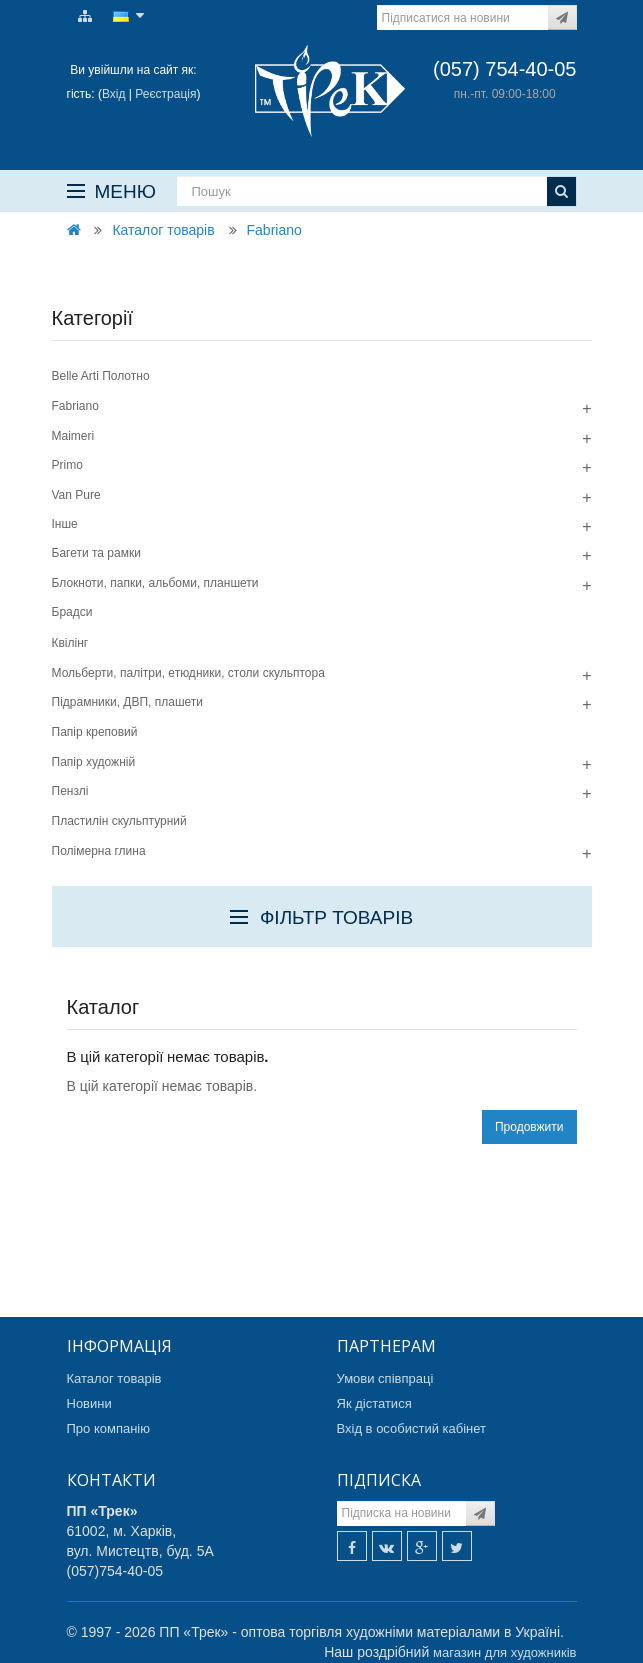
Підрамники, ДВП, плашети (128, 702)
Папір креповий (95, 732)
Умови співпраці (385, 1378)
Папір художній (94, 762)
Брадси (72, 612)
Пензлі (70, 791)
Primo (67, 465)
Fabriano (274, 230)
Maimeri (73, 436)
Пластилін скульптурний (119, 821)
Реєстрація (165, 94)
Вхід (114, 94)
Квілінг (70, 643)
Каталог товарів (163, 230)
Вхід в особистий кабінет (412, 1428)
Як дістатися (374, 1403)
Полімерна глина (99, 851)
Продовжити (529, 1127)
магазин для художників (504, 1652)
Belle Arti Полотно (101, 376)
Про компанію (109, 1428)
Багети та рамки (96, 553)
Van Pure (76, 495)
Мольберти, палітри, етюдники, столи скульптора (188, 673)
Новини (89, 1403)
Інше (65, 524)
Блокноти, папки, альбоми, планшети (155, 583)
